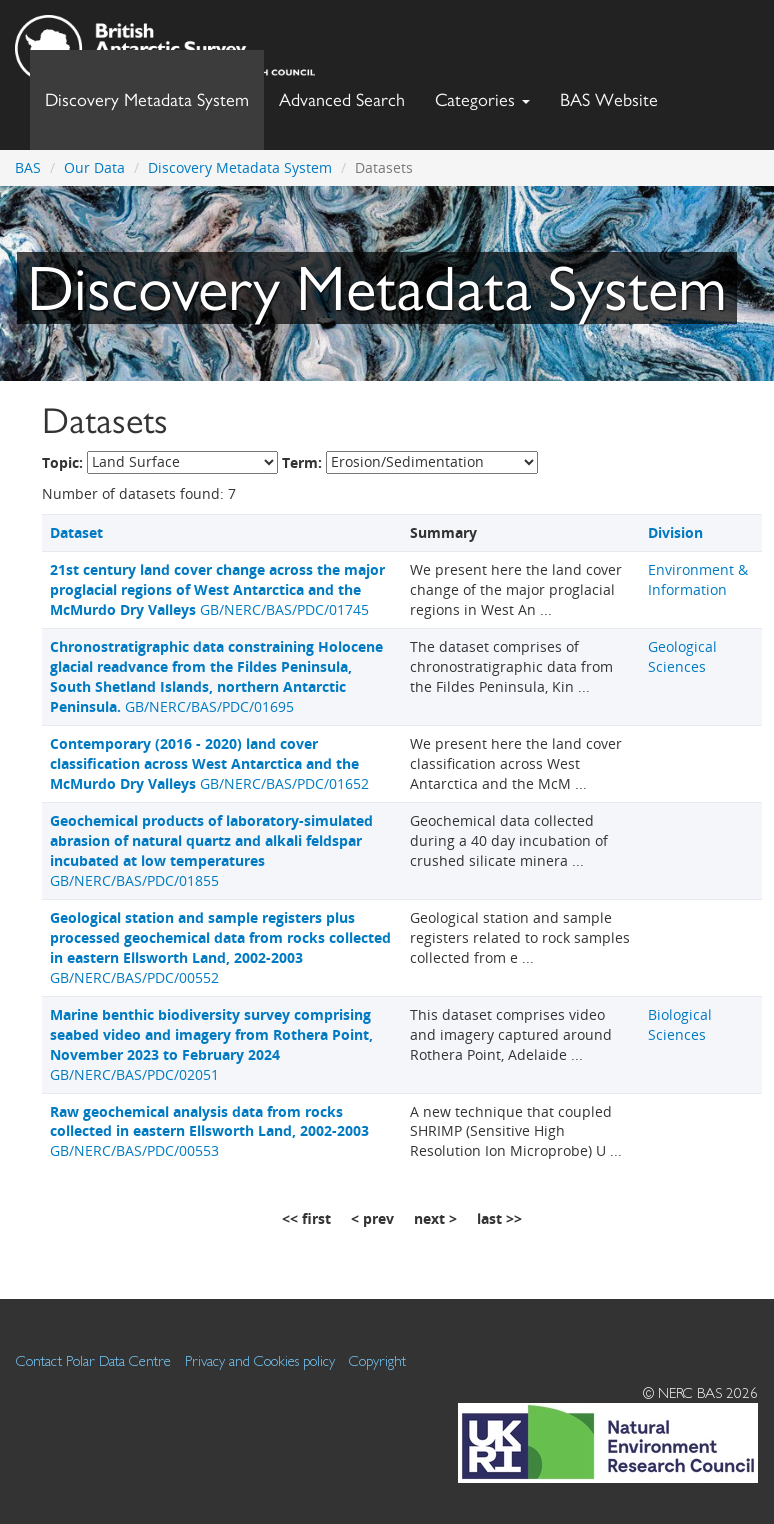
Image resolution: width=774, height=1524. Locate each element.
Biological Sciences (680, 1024)
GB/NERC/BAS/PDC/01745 (217, 589)
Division (675, 532)
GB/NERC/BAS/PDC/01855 (211, 850)
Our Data (94, 167)
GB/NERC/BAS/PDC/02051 (211, 1044)
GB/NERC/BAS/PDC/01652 (209, 763)
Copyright (377, 1360)
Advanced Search (342, 99)
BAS (28, 167)
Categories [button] (482, 99)
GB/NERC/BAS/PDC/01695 (216, 676)
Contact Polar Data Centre (93, 1360)
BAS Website (616, 94)
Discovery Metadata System (147, 99)
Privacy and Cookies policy (260, 1360)
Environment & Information (698, 579)
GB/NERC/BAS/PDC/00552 (220, 947)
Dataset (76, 532)
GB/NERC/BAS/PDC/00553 (209, 1131)
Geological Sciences (682, 656)
